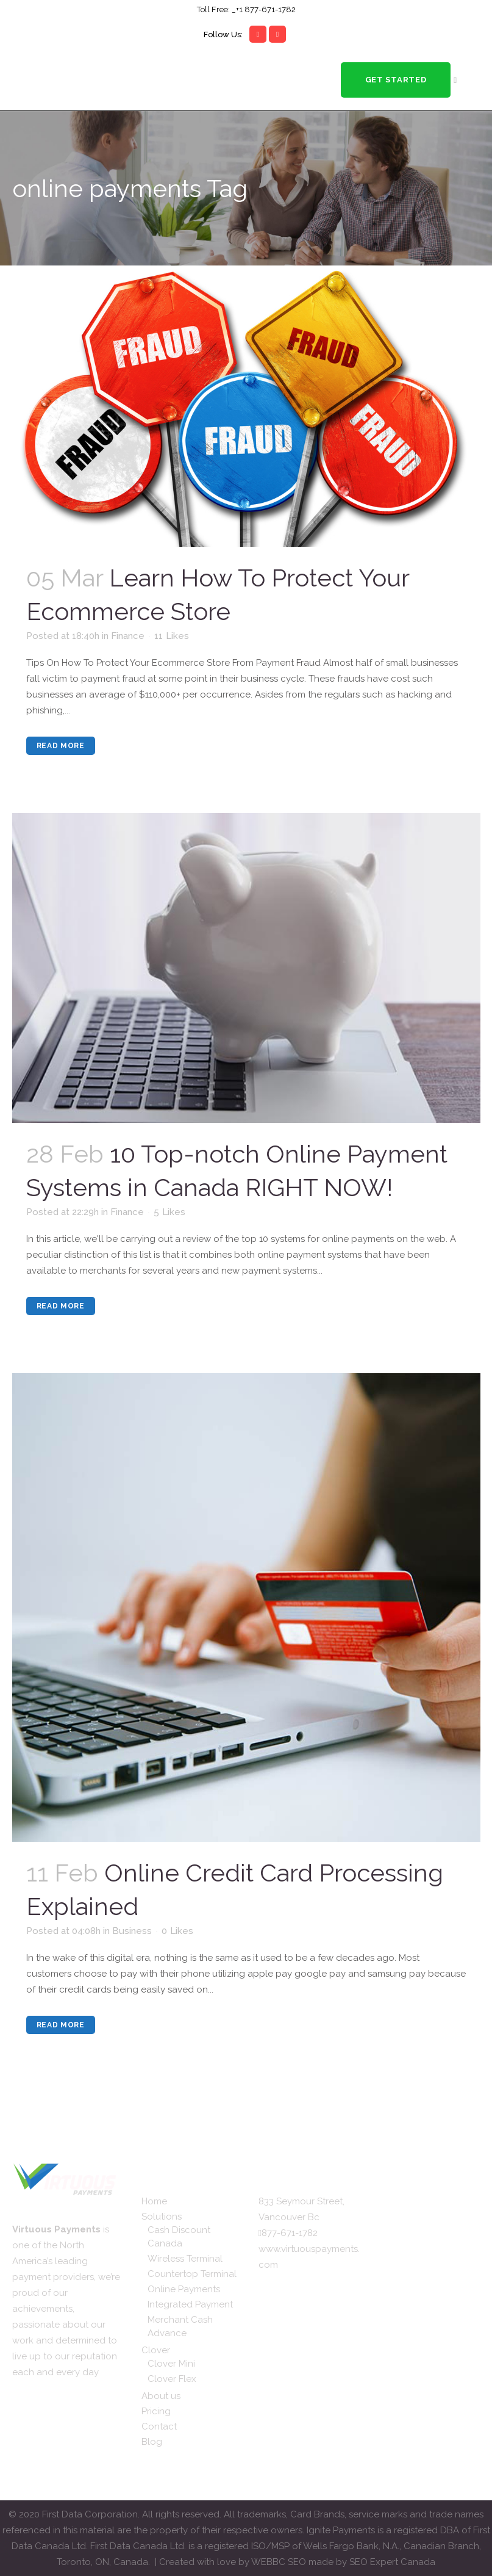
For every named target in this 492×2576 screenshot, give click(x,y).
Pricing (156, 2411)
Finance (127, 635)
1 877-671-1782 (267, 9)
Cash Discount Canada (179, 2236)
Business (132, 1930)
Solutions (161, 2216)
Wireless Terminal (185, 2258)
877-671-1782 (290, 2233)
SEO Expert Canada (392, 2561)
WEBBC (269, 2561)
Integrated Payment (190, 2304)
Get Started (395, 79)
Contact (159, 2426)
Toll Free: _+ (218, 9)
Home (154, 2201)
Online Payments (184, 2289)
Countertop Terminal (192, 2273)
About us (160, 2395)
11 (171, 636)
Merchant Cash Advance (180, 2326)
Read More (61, 745)
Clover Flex (172, 2378)
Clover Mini (171, 2363)
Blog (151, 2441)
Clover (155, 2350)
